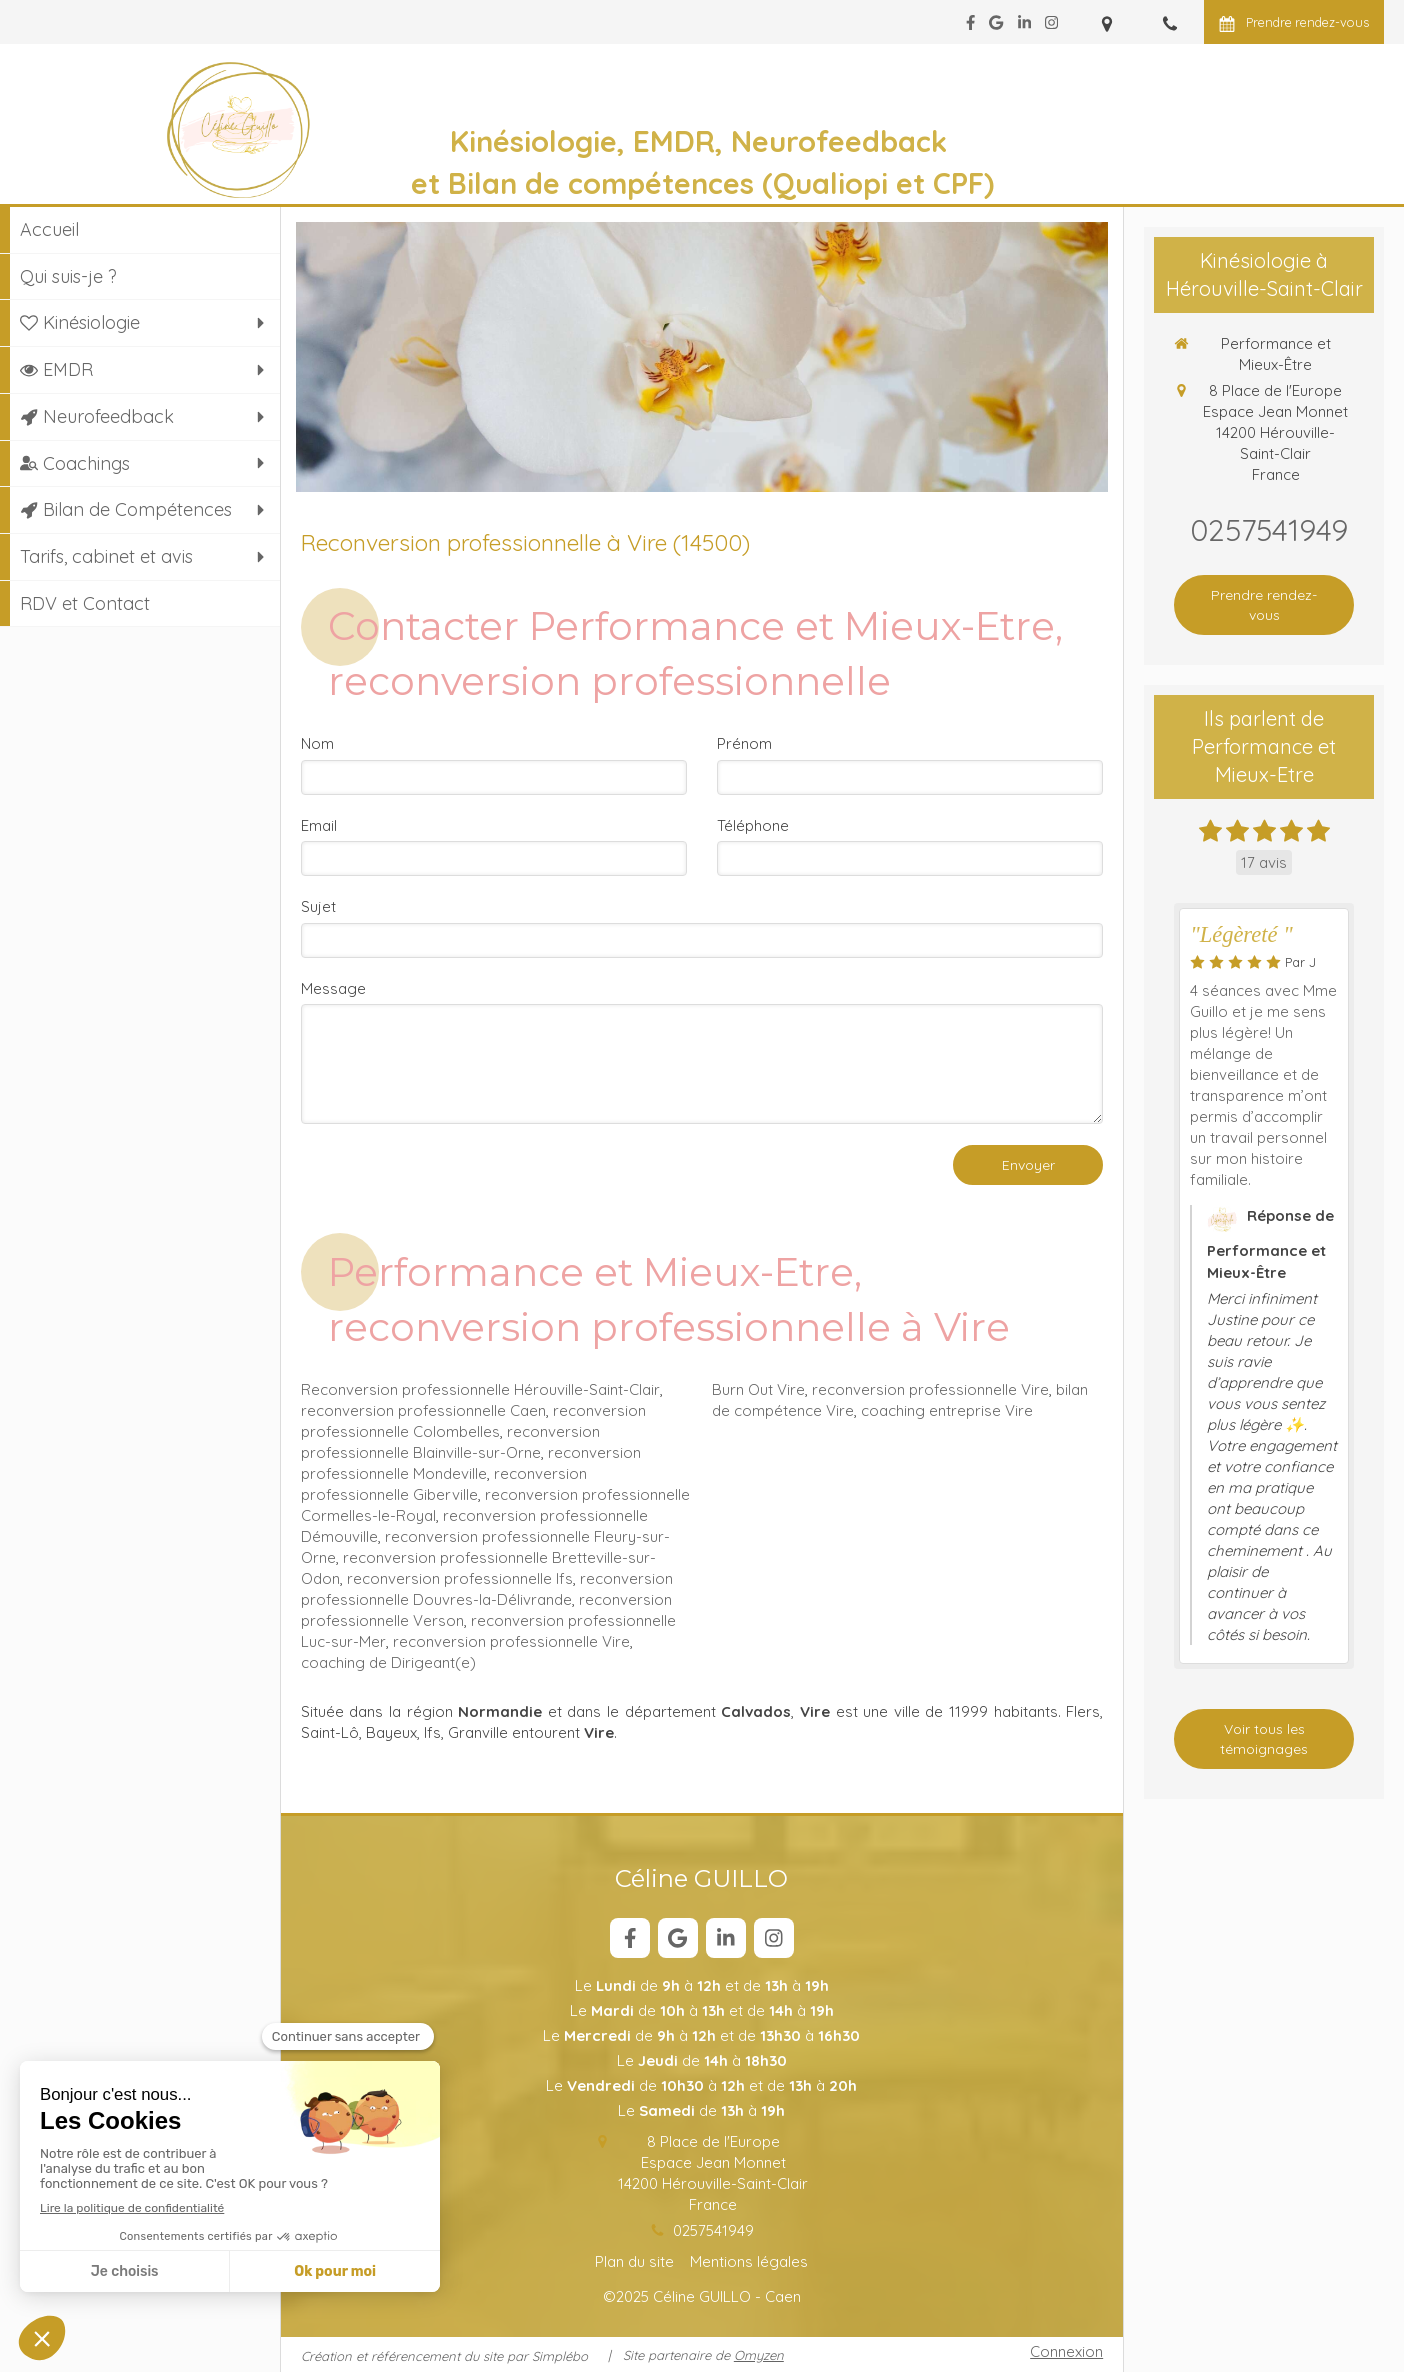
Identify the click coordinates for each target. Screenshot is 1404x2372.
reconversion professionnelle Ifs (460, 1578)
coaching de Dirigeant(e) (388, 1662)
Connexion (1066, 2351)
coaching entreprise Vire (947, 1410)
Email (319, 825)
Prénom (744, 743)
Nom (317, 743)
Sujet (318, 906)
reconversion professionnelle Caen (423, 1410)
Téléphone (753, 825)
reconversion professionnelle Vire (511, 1641)
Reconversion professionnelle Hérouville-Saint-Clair (480, 1389)
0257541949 (713, 2230)
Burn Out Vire (758, 1389)
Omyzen (759, 2355)
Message (333, 988)
